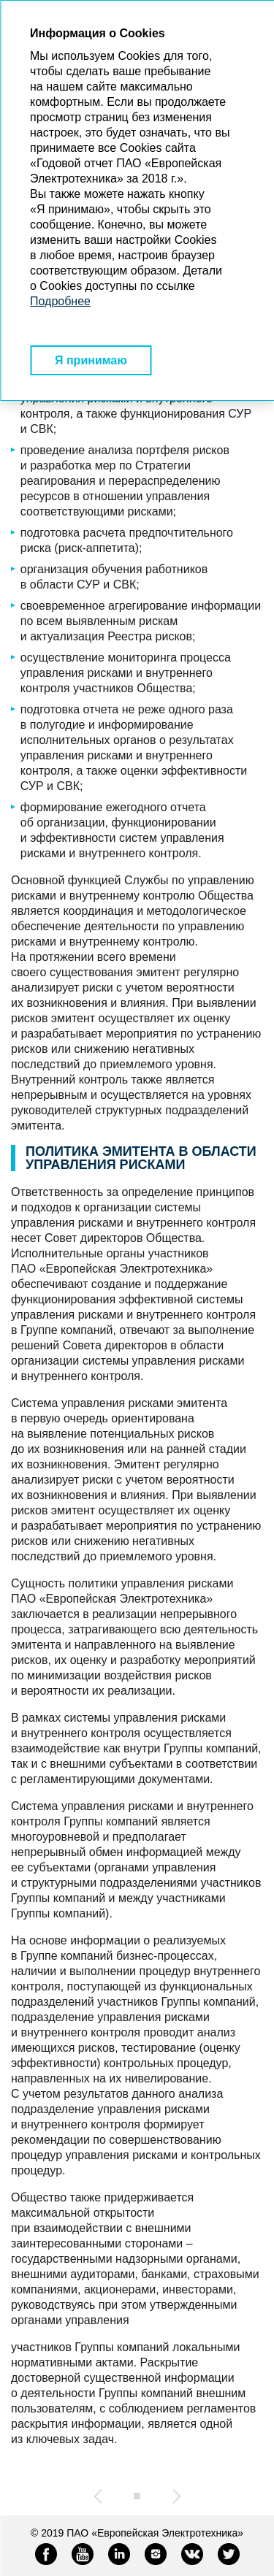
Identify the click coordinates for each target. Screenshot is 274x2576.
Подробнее (60, 301)
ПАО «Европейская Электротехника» (154, 2533)
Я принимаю (91, 360)
